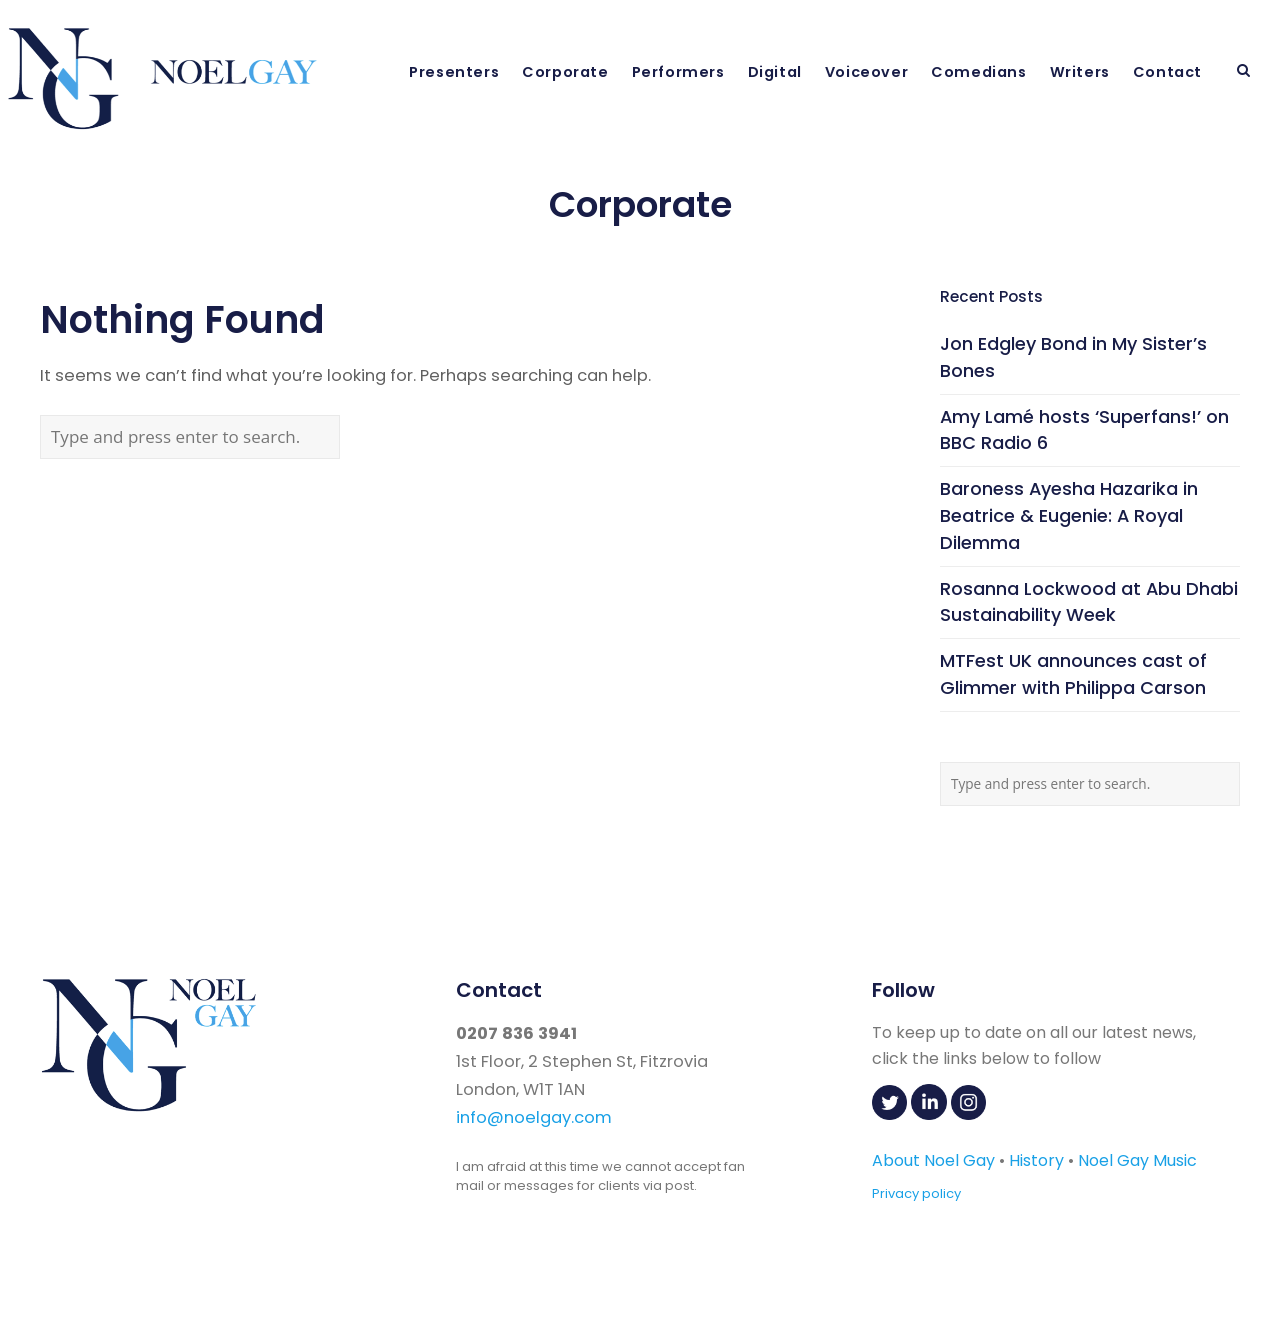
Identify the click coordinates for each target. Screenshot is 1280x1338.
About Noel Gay (933, 1160)
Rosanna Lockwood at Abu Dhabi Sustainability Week (1089, 602)
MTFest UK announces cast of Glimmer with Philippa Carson (1073, 674)
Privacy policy (916, 1193)
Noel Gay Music (1137, 1160)
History (1036, 1160)
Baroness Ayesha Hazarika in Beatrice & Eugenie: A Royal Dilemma (1069, 515)
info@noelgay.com (534, 1117)
